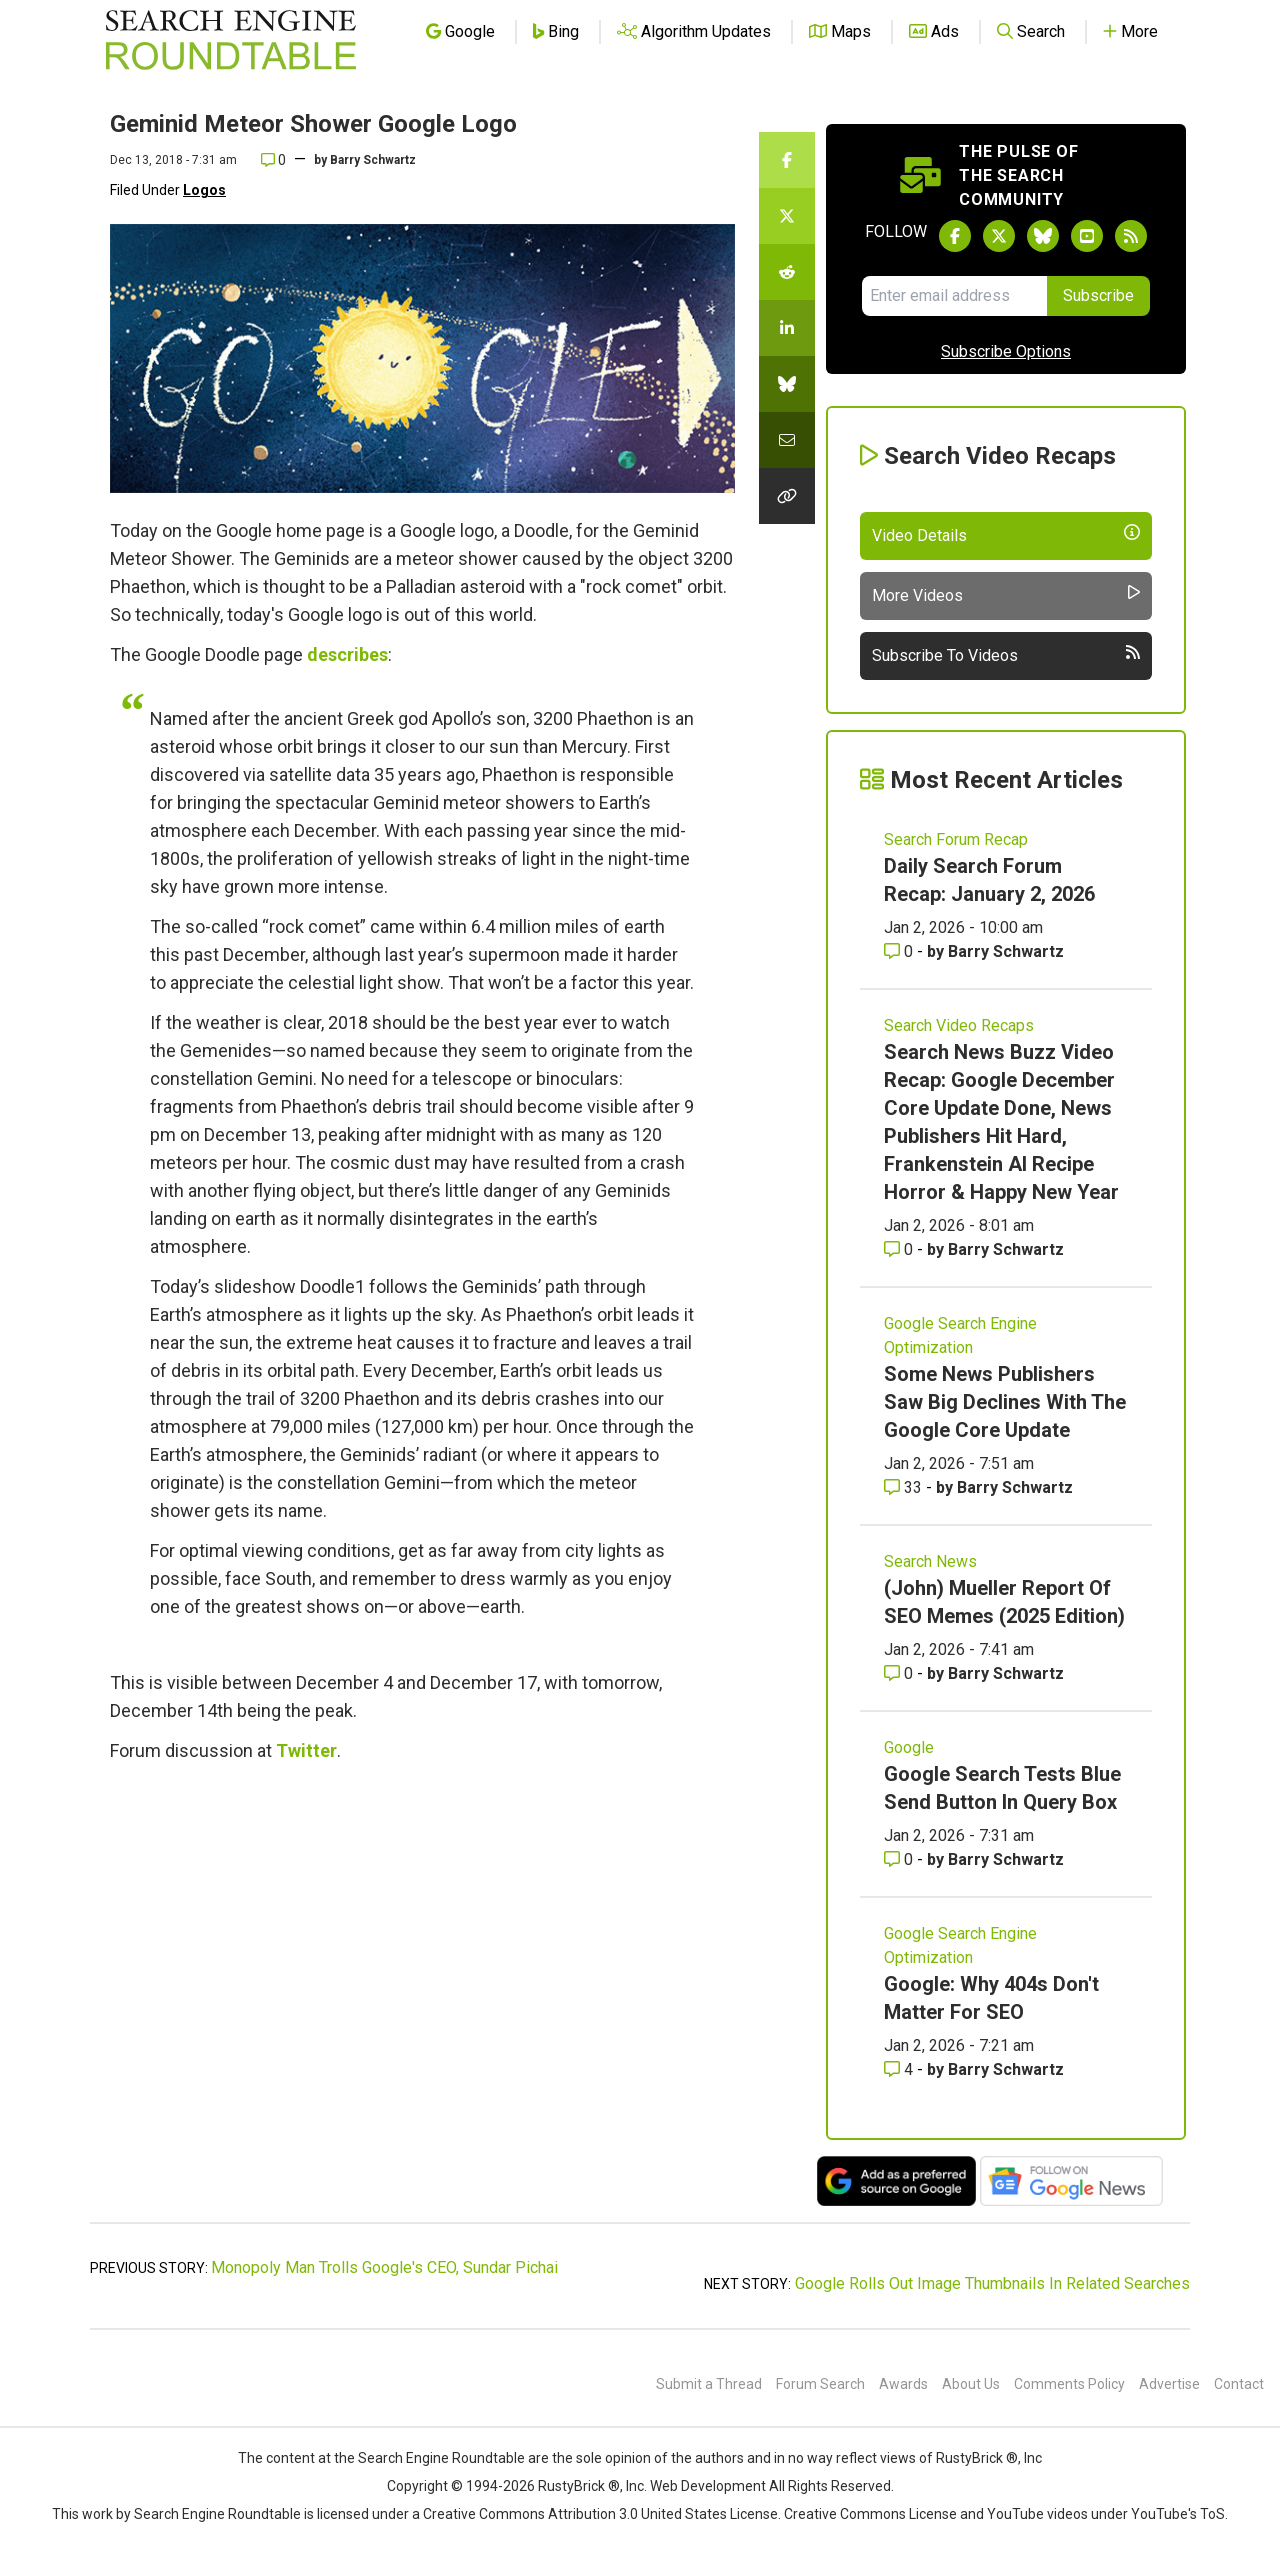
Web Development (708, 2486)
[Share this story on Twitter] (787, 216)
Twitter (306, 1750)
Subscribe (1098, 295)
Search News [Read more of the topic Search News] (930, 1561)
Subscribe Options (1006, 351)
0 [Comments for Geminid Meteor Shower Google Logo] (273, 160)
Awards (903, 2384)
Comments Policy (1069, 2384)
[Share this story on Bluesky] (787, 384)
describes (347, 654)
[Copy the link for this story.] (787, 496)
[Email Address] (954, 296)
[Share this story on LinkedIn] (787, 328)
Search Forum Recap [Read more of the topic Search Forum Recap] (956, 839)
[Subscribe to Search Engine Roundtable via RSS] (1131, 236)
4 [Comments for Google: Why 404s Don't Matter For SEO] (900, 2069)
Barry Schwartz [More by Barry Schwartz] (1006, 951)
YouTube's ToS (1178, 2514)
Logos (204, 190)
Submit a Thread (709, 2384)
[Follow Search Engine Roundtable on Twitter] (999, 236)
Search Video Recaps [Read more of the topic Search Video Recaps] (959, 1025)
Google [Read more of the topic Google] (909, 1747)
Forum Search (820, 2384)
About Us (971, 2384)
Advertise (1169, 2384)
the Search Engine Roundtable (431, 2458)
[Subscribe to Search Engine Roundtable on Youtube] (1087, 236)
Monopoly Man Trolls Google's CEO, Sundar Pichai (384, 2267)
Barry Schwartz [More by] (373, 160)
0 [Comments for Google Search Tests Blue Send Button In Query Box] (900, 1859)
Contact (1239, 2384)
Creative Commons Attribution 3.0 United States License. (602, 2514)
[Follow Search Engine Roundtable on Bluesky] (1043, 236)
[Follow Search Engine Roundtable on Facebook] (955, 236)
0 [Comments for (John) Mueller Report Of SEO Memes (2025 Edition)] (900, 1673)
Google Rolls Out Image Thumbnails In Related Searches (992, 2283)
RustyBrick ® (579, 2486)
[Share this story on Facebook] (787, 160)
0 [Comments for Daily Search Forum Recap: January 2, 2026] (900, 951)
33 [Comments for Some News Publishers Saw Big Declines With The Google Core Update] (905, 1487)
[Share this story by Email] (787, 440)
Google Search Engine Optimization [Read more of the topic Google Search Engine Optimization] (960, 1335)
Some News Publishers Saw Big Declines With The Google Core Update (1005, 1402)
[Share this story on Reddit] (787, 272)
